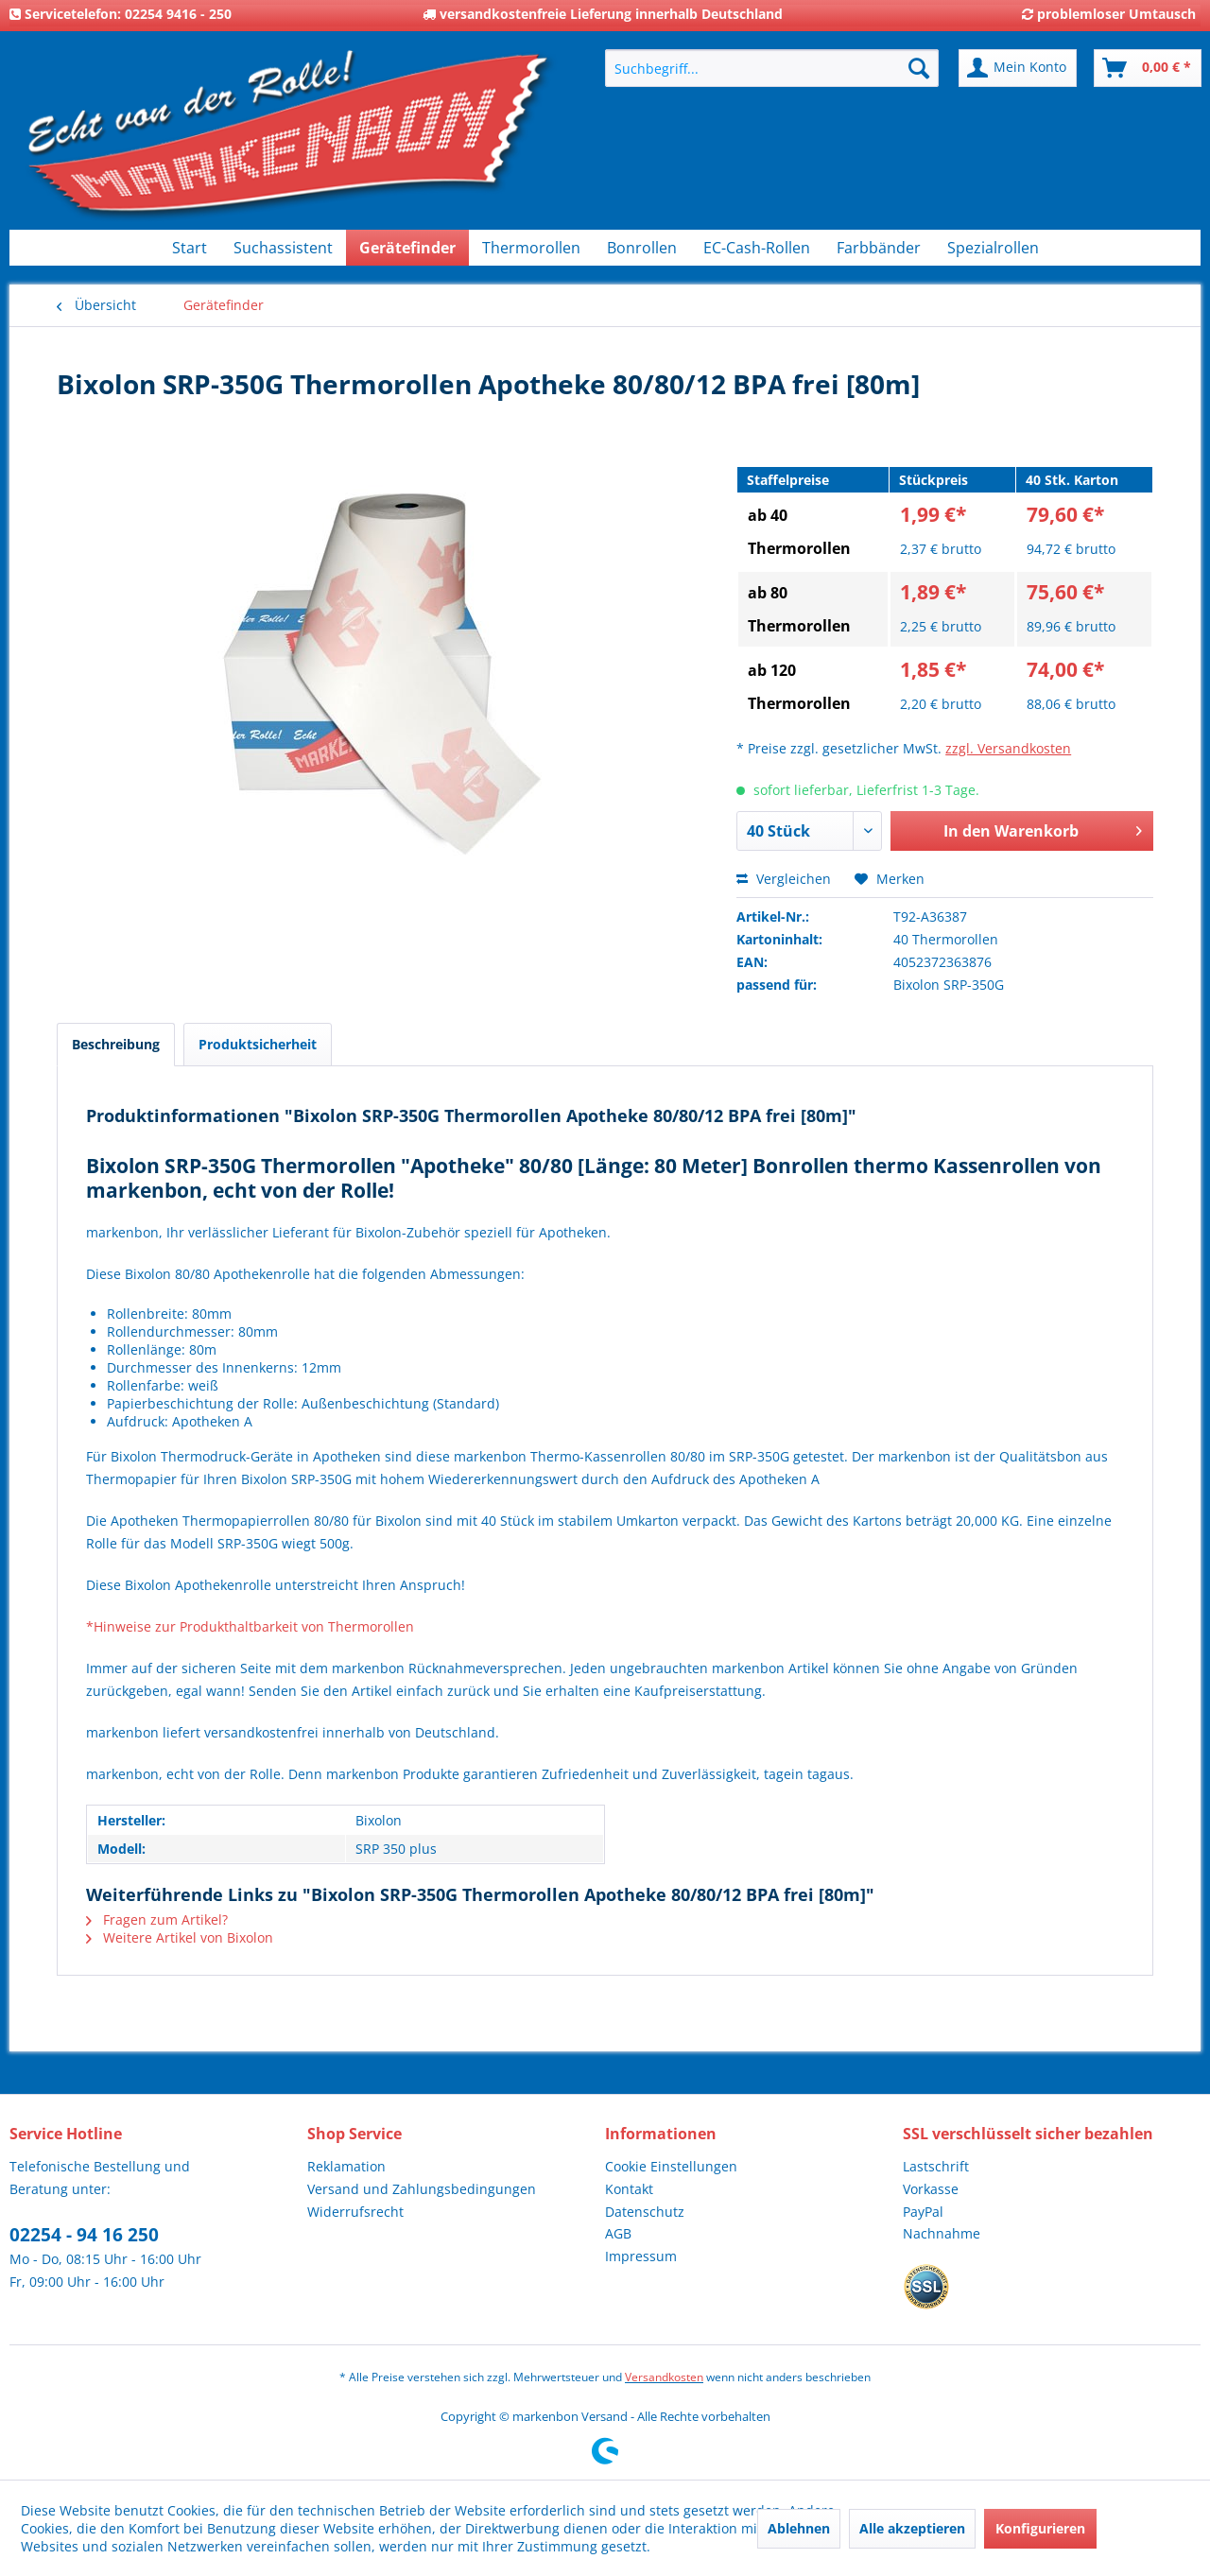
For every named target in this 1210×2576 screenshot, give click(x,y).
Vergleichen (783, 879)
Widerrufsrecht (355, 2212)
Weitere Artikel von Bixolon (179, 1937)
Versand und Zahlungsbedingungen (421, 2189)
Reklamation (346, 2166)
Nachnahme (941, 2233)
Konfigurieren (1040, 2528)
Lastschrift (936, 2166)
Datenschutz (644, 2212)
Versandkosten (664, 2377)
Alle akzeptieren (912, 2528)
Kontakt (629, 2189)
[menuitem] (772, 68)
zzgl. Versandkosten (1008, 748)
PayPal (923, 2212)
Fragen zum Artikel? (157, 1919)
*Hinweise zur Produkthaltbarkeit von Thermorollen (250, 1626)
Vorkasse (931, 2189)
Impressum (641, 2256)
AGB (618, 2233)
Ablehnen (799, 2528)
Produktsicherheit (258, 1044)
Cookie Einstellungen (671, 2166)
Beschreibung (116, 1044)
